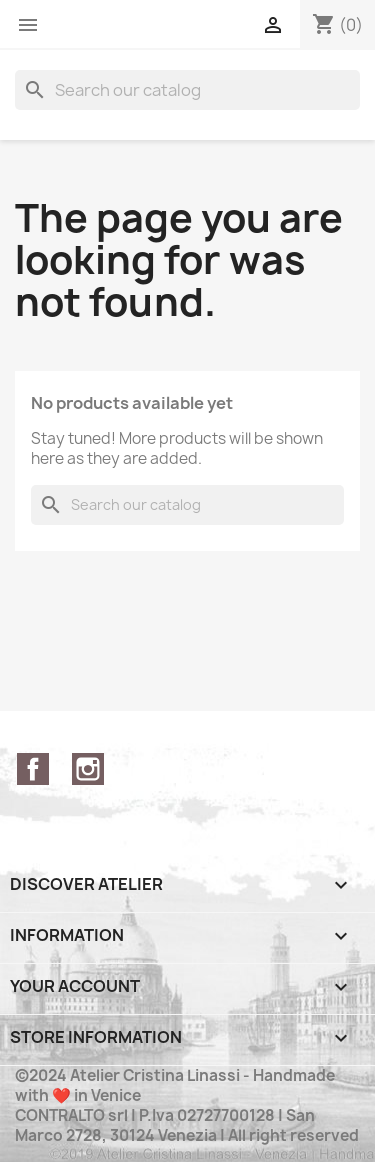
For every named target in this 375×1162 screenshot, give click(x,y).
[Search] (187, 90)
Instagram (88, 769)
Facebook (33, 769)
